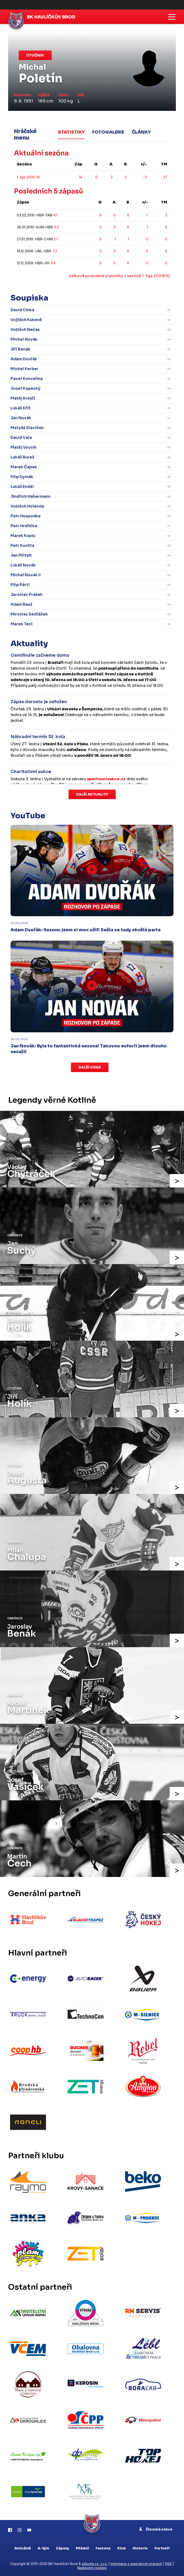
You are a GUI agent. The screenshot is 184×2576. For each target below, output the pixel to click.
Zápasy (62, 2548)
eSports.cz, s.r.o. (95, 2564)
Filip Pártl (20, 584)
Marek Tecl (22, 624)
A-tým (43, 2548)
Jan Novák (21, 417)
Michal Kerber (25, 368)
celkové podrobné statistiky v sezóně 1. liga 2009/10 (119, 275)
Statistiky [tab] (71, 132)
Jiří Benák (20, 349)
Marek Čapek (24, 466)
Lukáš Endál (22, 486)
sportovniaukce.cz (106, 778)
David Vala (21, 437)
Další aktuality (92, 794)
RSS (168, 2564)
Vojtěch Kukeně (26, 319)
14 (80, 177)
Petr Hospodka (25, 516)
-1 (146, 215)
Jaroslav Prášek (27, 594)
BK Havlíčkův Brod (51, 17)
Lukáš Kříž (20, 408)
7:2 (54, 251)
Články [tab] (141, 132)
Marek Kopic (23, 535)
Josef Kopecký (25, 388)
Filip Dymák (22, 476)
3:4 (53, 263)
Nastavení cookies (92, 2568)
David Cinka (22, 309)
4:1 (55, 215)
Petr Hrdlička (24, 525)
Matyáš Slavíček (27, 427)
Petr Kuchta (22, 545)
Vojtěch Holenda (27, 506)
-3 (145, 177)
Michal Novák (24, 339)
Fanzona (103, 2548)
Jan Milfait (21, 555)
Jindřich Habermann (31, 496)
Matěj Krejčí (23, 398)
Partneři (162, 2548)
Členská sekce (155, 2529)
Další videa (90, 1067)
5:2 (56, 227)
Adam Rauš (21, 604)
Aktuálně (22, 2548)
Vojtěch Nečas (25, 329)
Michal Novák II (26, 574)
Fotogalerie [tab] (108, 132)
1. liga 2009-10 (28, 177)
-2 (146, 251)
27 (165, 177)
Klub (121, 2548)
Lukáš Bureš (22, 457)
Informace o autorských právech (136, 2564)
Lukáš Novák (23, 565)
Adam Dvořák (24, 359)
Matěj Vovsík (24, 447)
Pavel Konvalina (27, 378)
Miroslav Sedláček (29, 614)
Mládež (82, 2548)
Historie (140, 2548)
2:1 (56, 239)
